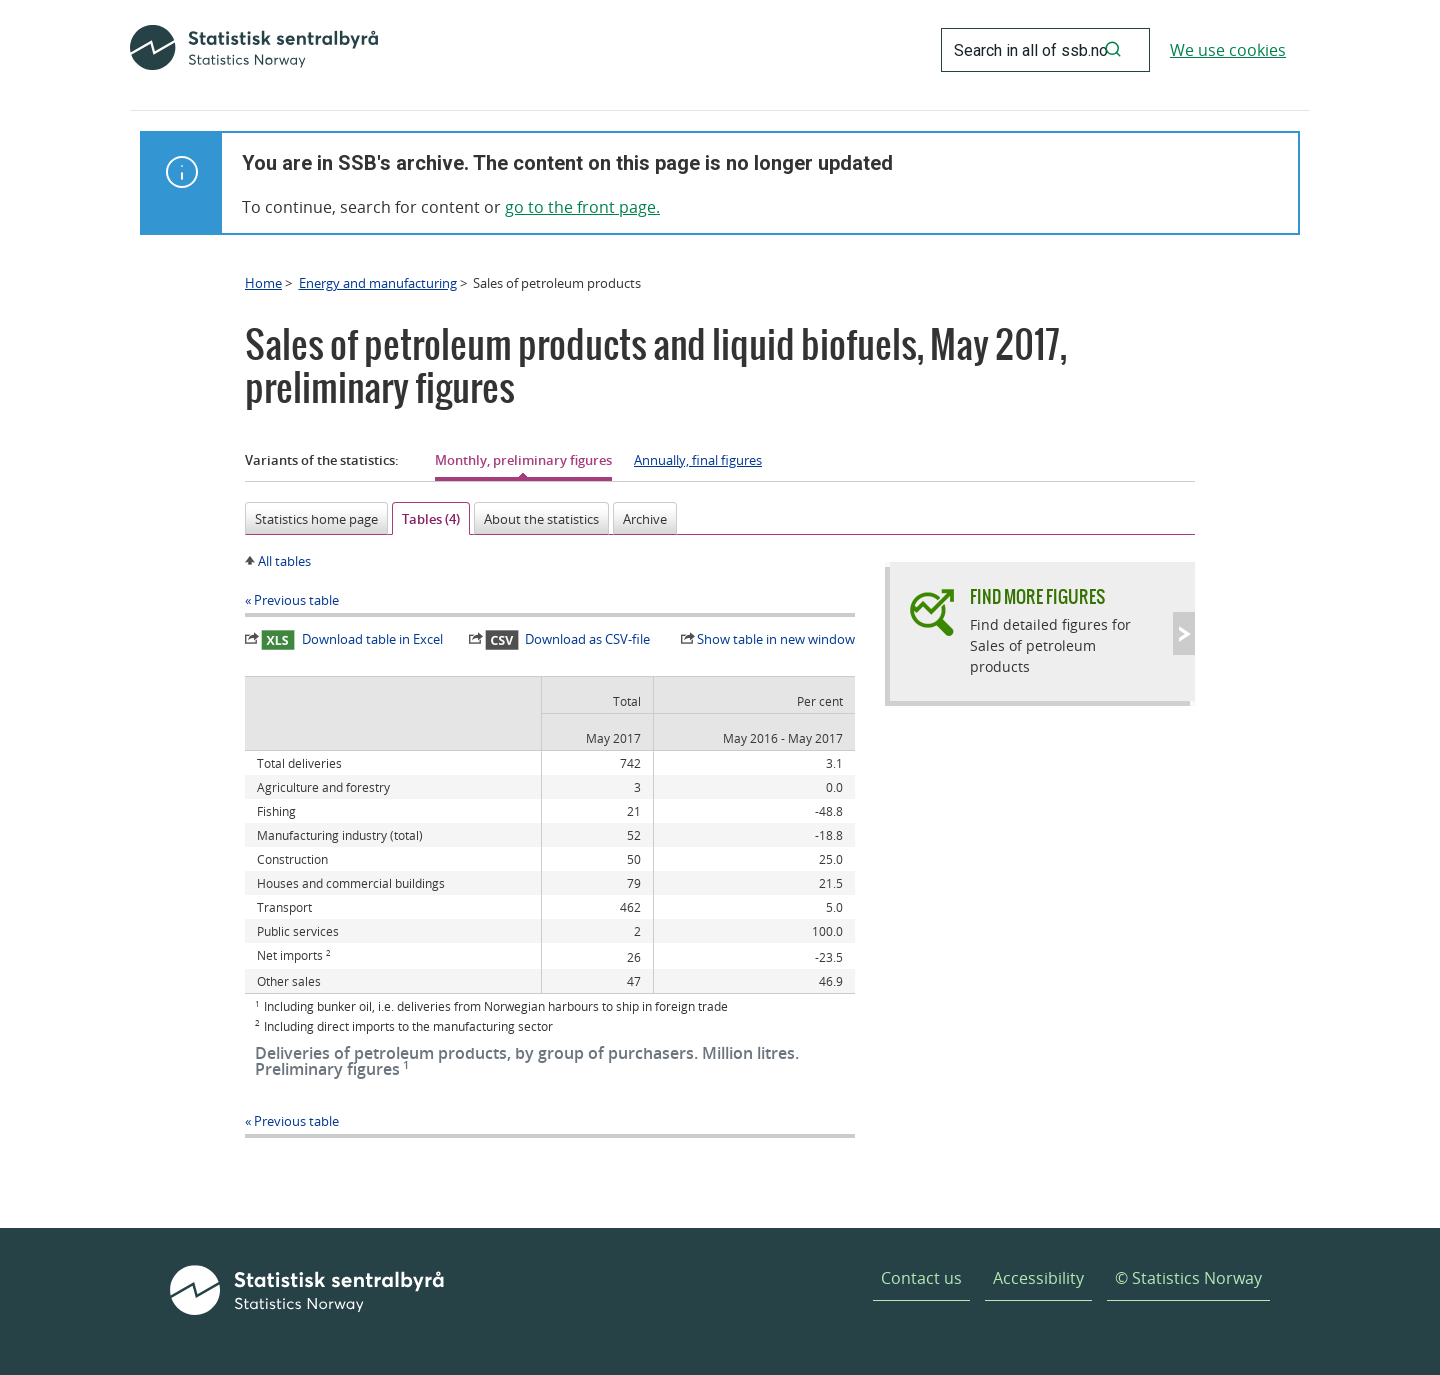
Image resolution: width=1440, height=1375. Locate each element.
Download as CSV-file (568, 640)
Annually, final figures (698, 460)
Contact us (921, 1278)
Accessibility (1038, 1278)
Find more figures (1037, 596)
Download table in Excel (352, 640)
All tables (284, 561)
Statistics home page (316, 519)
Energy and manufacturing (378, 283)
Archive (645, 519)
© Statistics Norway (1188, 1278)
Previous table (296, 600)
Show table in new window (776, 639)
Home (263, 283)
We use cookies (1228, 50)
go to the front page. (582, 207)
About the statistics (541, 519)
